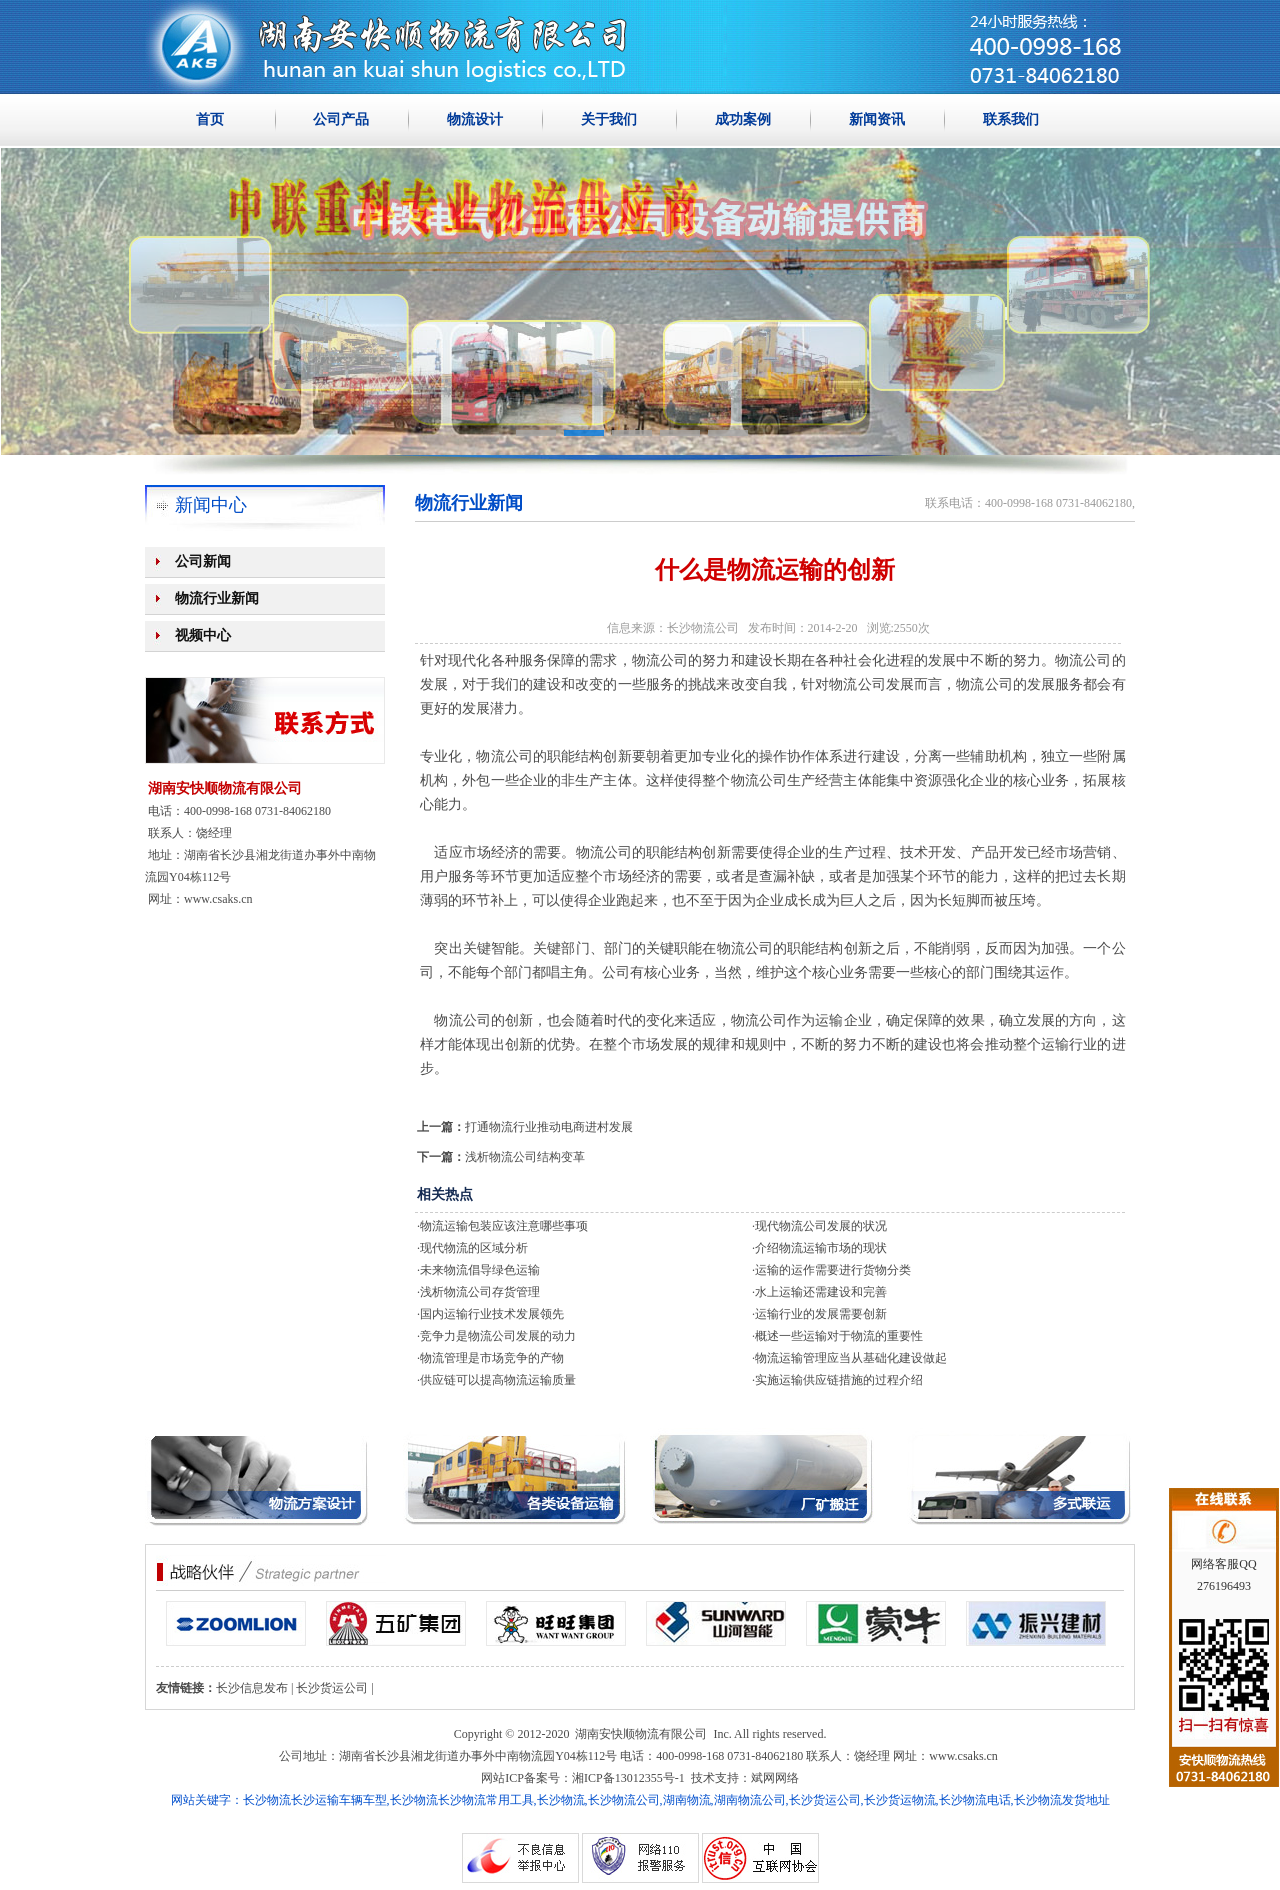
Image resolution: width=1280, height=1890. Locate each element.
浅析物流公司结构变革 (525, 1157)
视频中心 (203, 635)
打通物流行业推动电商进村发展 (549, 1127)
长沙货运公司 (332, 1688)
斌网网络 (775, 1778)
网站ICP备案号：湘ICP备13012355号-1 (582, 1778)
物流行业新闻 (217, 598)
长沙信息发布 (252, 1688)
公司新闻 (203, 561)
